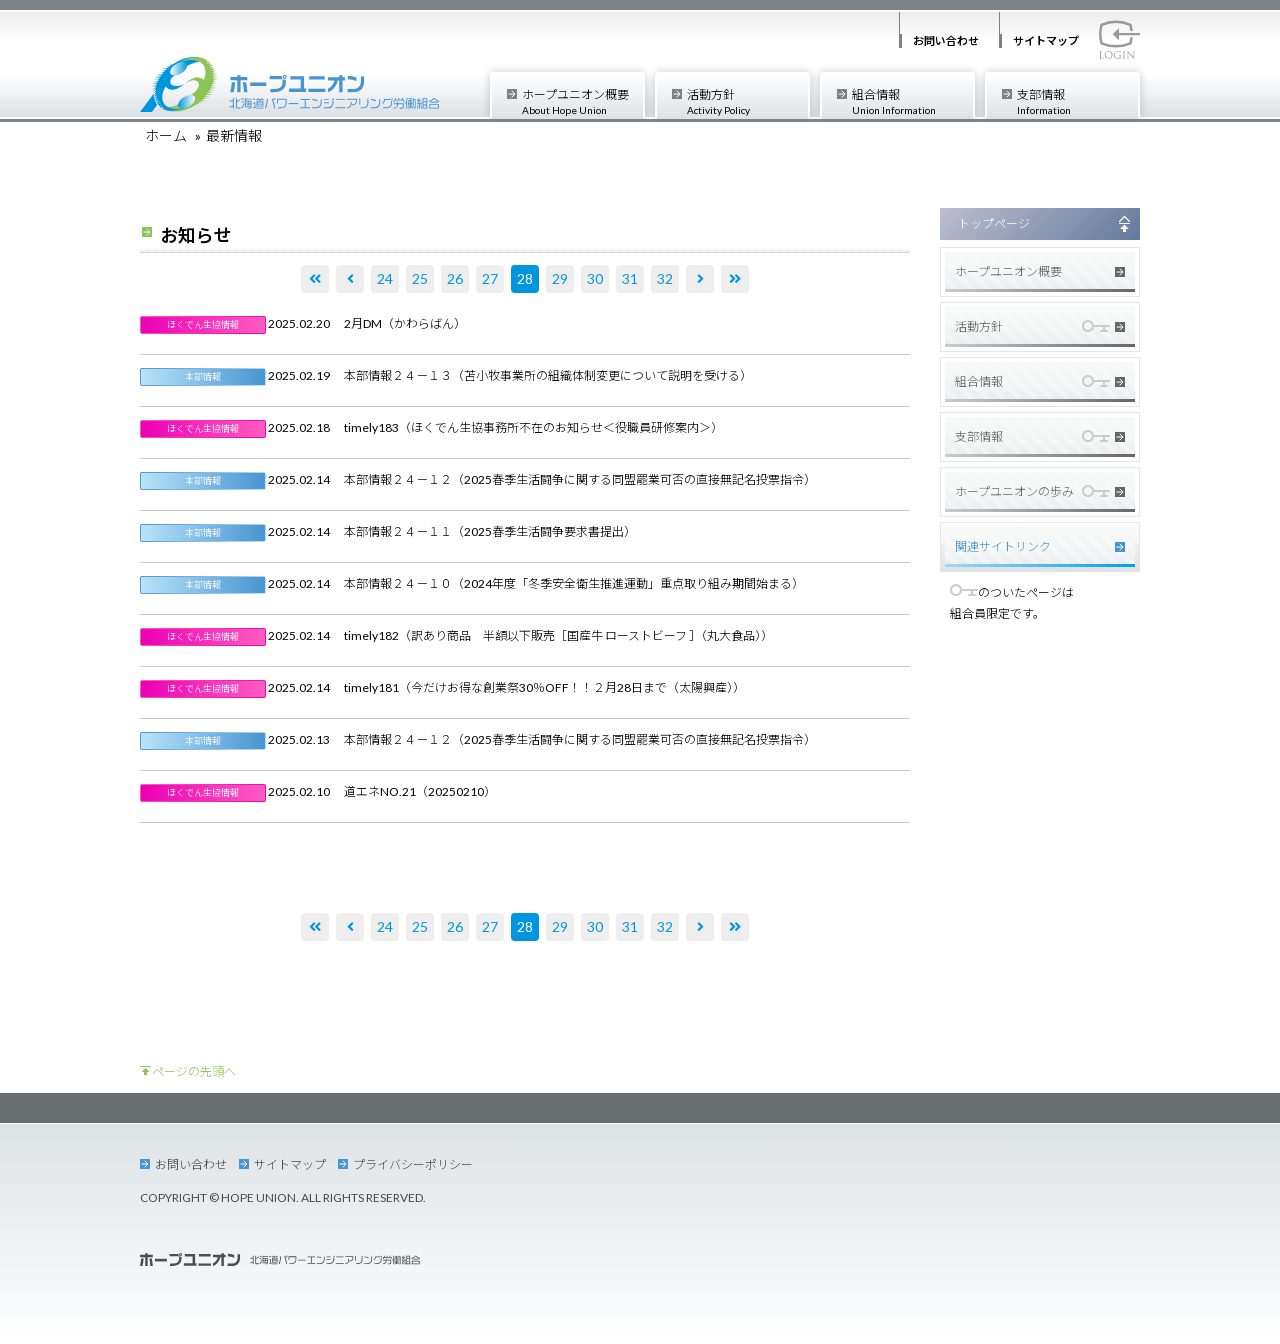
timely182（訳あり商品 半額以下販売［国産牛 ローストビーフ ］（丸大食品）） (558, 635)
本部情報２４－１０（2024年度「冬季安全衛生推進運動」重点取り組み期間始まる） (574, 583)
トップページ (994, 223)
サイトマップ (1046, 40)
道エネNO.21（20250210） (420, 791)
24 (385, 278)
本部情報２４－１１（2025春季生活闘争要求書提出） (490, 531)
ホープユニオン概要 (582, 101)
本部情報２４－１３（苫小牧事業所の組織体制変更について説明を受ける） (548, 375)
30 (595, 278)
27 (490, 278)
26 (455, 278)
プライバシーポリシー (413, 1164)
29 (560, 278)
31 (630, 278)
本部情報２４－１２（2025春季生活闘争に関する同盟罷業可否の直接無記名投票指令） (580, 479)
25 (420, 278)
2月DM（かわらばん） (405, 323)
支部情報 (1077, 101)
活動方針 (747, 101)
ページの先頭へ (194, 1071)
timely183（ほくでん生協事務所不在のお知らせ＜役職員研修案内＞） (533, 427)
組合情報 (912, 101)
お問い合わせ (946, 40)
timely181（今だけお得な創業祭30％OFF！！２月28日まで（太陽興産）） (544, 687)
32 (665, 278)
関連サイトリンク (1003, 546)
